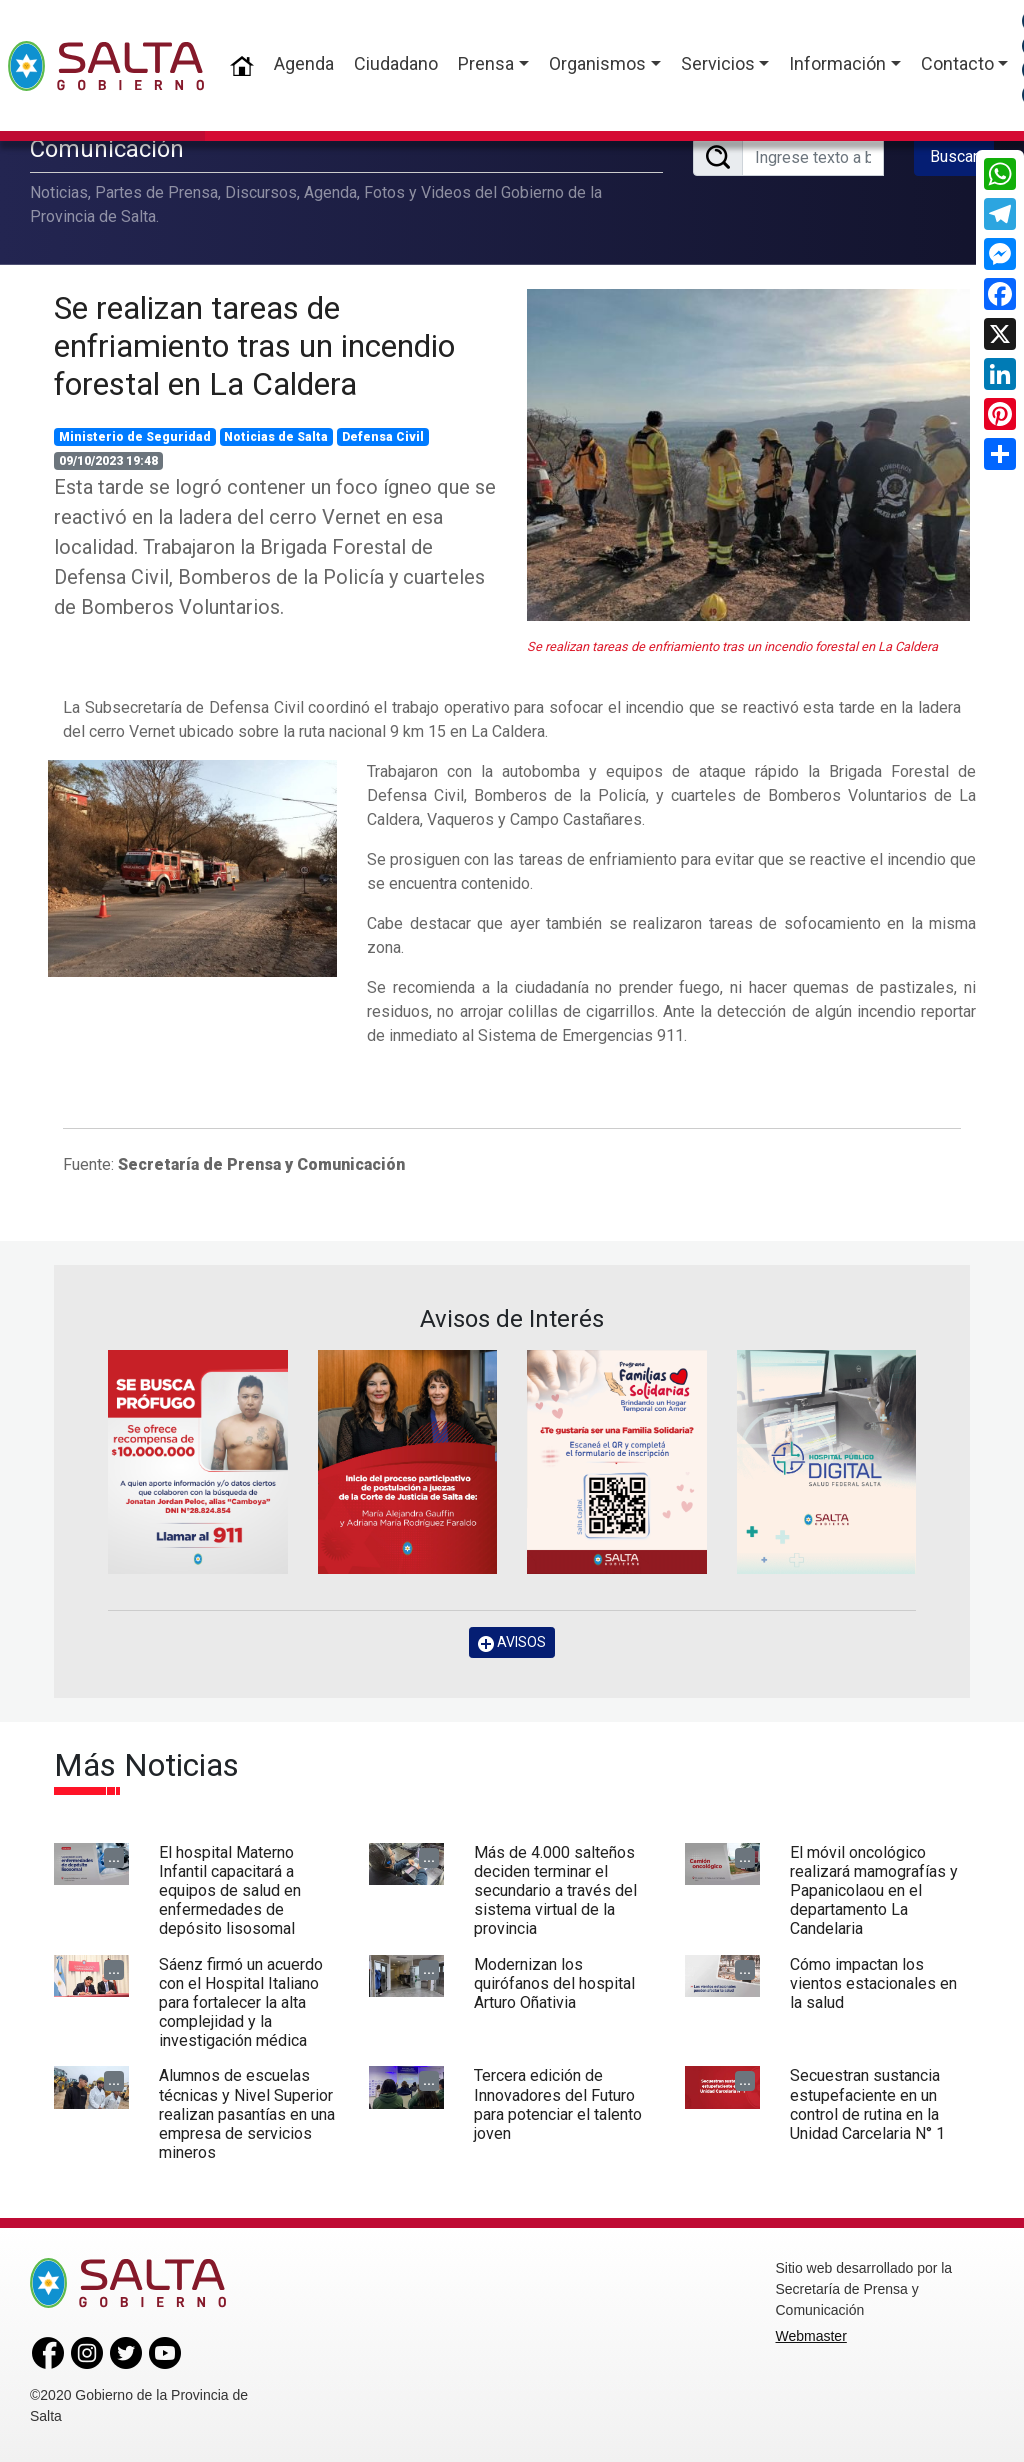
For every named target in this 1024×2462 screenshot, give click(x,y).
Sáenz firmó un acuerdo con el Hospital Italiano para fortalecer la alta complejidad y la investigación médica (241, 2003)
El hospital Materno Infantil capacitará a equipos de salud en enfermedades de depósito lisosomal (230, 1891)
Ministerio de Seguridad (135, 437)
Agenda (304, 63)
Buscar (954, 156)
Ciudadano (396, 63)
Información (837, 63)
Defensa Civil (383, 437)
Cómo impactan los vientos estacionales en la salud (873, 1983)
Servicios (718, 63)
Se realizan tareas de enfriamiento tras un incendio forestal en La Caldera (254, 346)
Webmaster (811, 2336)
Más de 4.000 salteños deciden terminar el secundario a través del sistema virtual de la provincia (555, 1891)
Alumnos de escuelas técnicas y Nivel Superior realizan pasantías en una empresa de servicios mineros (247, 2114)
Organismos (597, 63)
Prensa (486, 63)
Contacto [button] (957, 63)
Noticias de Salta (276, 437)
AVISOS (512, 1642)
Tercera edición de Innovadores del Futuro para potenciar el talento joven (558, 2104)
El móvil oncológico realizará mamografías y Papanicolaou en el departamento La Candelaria (874, 1891)
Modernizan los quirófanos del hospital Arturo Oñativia (554, 1983)
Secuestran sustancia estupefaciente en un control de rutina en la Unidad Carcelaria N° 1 (867, 2104)
